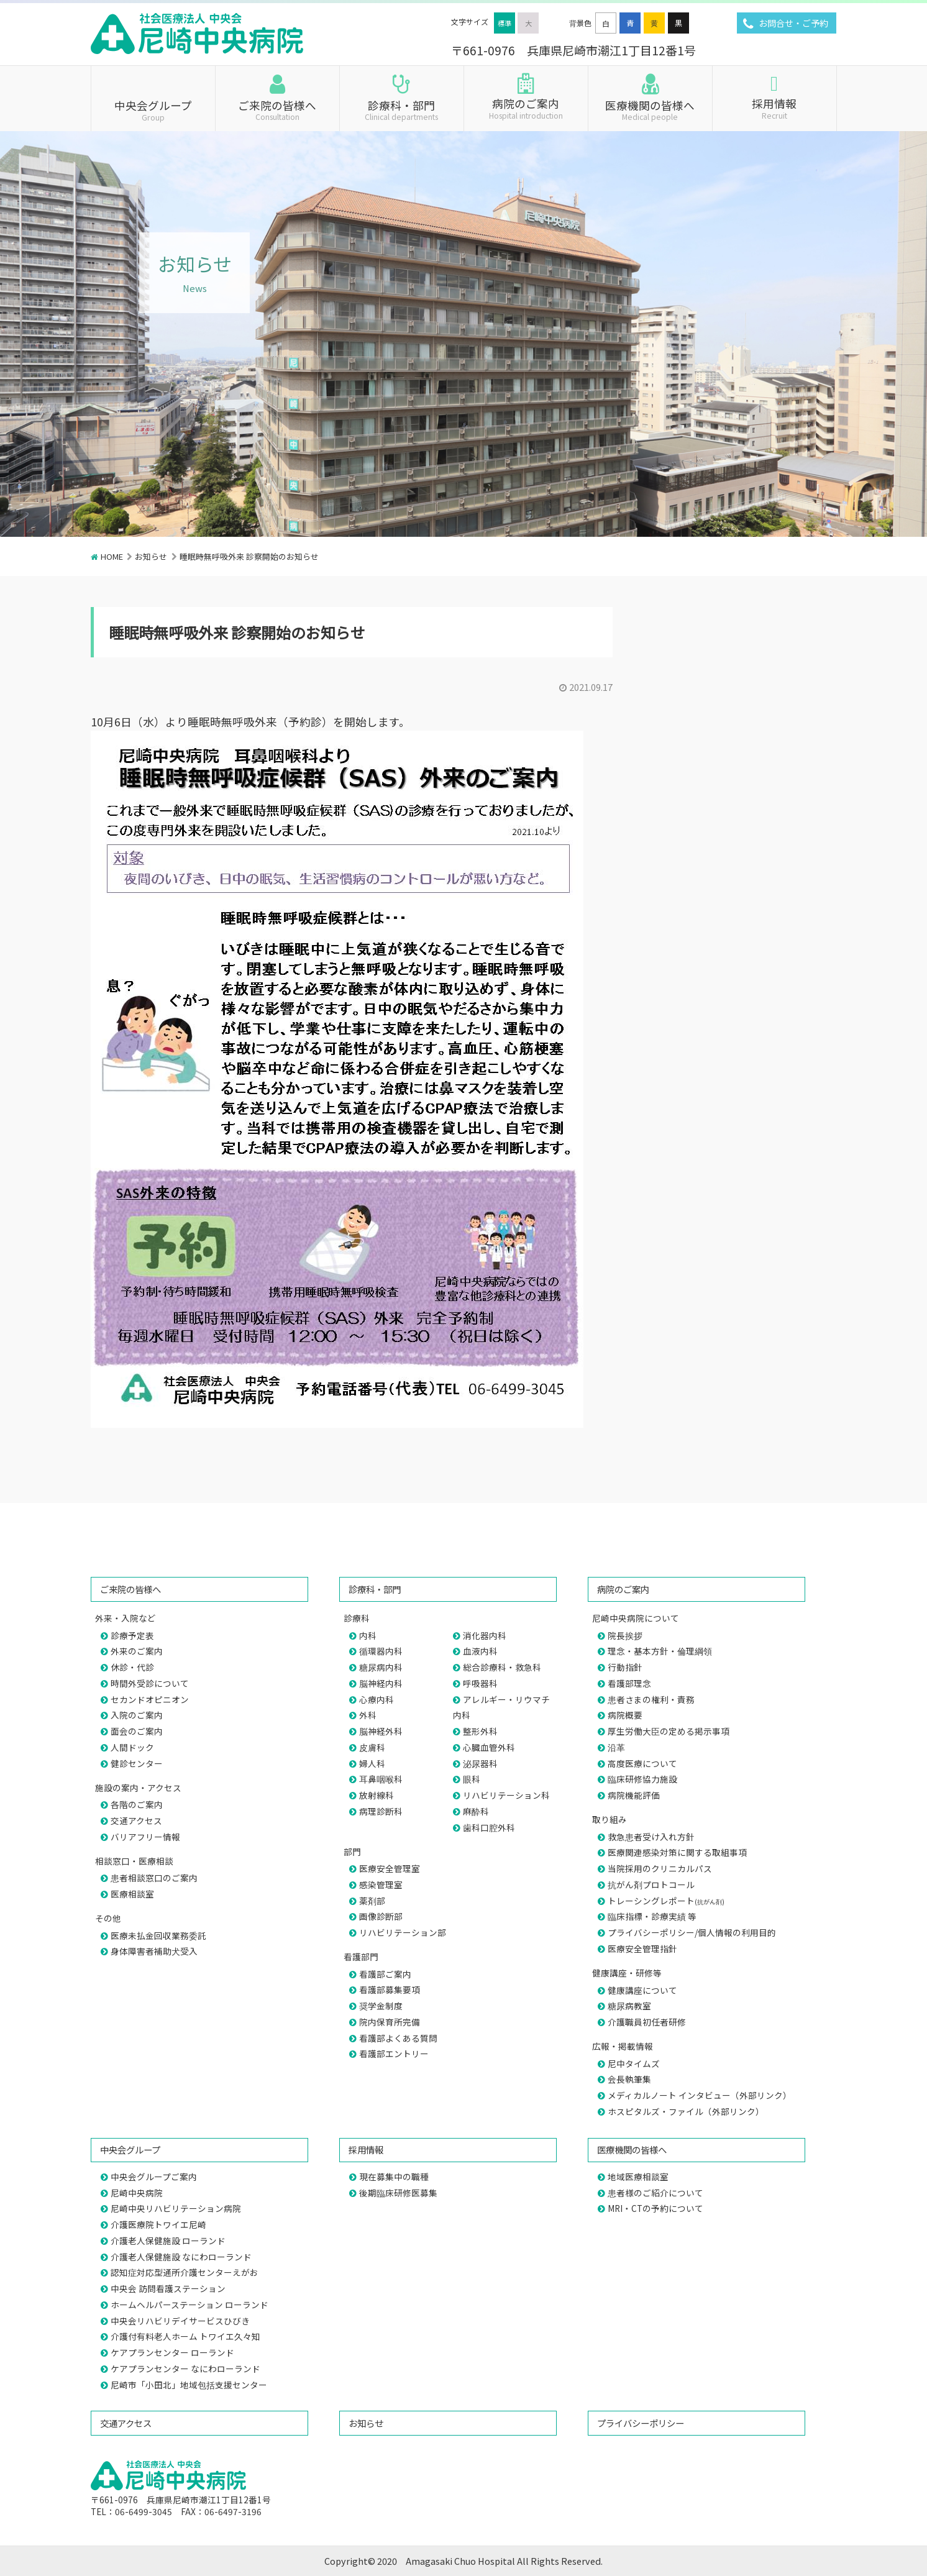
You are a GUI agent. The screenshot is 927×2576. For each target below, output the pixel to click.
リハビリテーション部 (402, 1932)
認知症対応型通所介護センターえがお (184, 2272)
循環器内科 (381, 1651)
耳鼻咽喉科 (381, 1779)
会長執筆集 (629, 2079)
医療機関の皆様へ (650, 109)
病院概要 (625, 1715)
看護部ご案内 (385, 1974)
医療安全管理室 (389, 1868)
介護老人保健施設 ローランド (168, 2240)
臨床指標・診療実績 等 (652, 1916)
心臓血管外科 (489, 1747)
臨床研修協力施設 (642, 1779)
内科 (368, 1635)
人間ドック (132, 1747)
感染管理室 (381, 1884)
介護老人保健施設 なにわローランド (181, 2256)
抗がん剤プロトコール (651, 1884)
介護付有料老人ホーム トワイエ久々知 (185, 2336)
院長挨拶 (625, 1635)
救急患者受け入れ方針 (651, 1836)
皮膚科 (372, 1747)
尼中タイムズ (634, 2063)
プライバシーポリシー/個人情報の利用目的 (692, 1932)
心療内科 (376, 1699)
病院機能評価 (634, 1795)
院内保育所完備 (389, 2022)
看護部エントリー (394, 2053)
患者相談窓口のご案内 (154, 1877)
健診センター (137, 1763)
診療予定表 (132, 1635)
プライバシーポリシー (640, 2422)
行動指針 (625, 1667)
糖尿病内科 (381, 1667)
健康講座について (642, 1990)
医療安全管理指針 (642, 1948)
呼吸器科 (480, 1683)
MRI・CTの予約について (655, 2208)
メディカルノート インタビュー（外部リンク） (700, 2095)
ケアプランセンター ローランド (172, 2352)
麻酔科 (476, 1811)
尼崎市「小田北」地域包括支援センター (189, 2384)
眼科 (471, 1779)
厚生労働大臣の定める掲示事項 (668, 1731)
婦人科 (372, 1763)
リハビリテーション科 (506, 1795)
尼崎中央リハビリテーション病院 (176, 2208)
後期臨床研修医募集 (398, 2192)
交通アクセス (136, 1820)
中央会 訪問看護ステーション (168, 2288)
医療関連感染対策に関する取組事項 (677, 1852)
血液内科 (480, 1651)
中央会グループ (153, 109)
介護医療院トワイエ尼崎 (158, 2224)
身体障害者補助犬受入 (154, 1951)
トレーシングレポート (666, 1900)
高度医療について (642, 1763)
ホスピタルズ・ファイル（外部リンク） (686, 2111)
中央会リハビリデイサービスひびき (180, 2320)
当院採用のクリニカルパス (660, 1868)
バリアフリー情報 (145, 1836)
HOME (112, 556)
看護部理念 (629, 1683)
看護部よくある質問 (398, 2038)
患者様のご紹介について (655, 2192)
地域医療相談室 (638, 2176)
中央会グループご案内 (154, 2176)
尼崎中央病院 (137, 2192)
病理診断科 (381, 1811)
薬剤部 (372, 1900)
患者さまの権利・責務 (651, 1699)
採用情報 (774, 107)
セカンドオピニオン (150, 1699)
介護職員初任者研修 (647, 2022)
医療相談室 (132, 1894)
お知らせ (151, 556)
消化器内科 (484, 1635)
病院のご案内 (526, 107)
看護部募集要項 (389, 1989)
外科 (368, 1715)
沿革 (616, 1747)
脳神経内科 (381, 1683)
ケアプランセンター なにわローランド (185, 2368)
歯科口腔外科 (489, 1827)
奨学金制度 (381, 2005)
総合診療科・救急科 (502, 1667)
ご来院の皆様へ (277, 109)
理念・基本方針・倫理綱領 (660, 1651)
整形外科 (480, 1731)
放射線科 (376, 1795)
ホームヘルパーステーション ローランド (189, 2304)
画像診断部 (381, 1916)
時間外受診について (150, 1683)
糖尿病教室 (629, 2005)
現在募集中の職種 (394, 2176)
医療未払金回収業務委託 (158, 1935)
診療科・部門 (402, 109)
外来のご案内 (137, 1651)
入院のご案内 (137, 1715)
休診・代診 (132, 1667)
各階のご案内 (137, 1804)
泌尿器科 (480, 1763)
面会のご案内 (137, 1731)
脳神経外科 (381, 1731)
